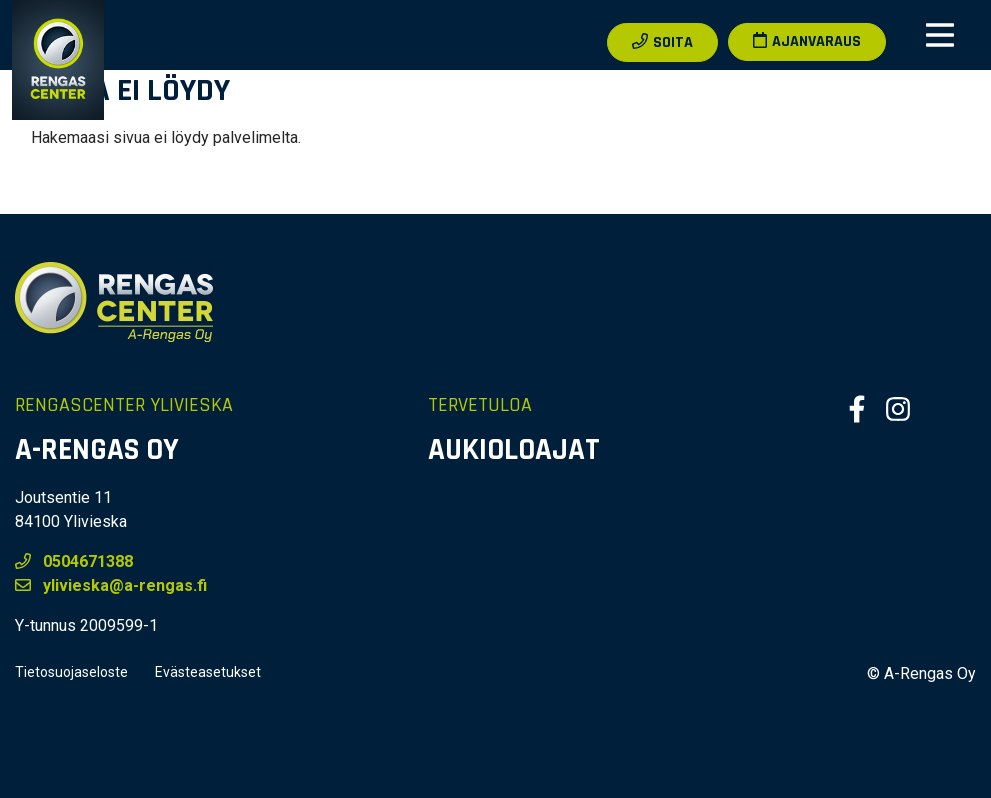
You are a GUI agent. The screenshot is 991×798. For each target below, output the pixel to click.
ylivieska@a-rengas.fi (111, 585)
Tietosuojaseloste (71, 672)
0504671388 (74, 561)
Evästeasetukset (208, 672)
